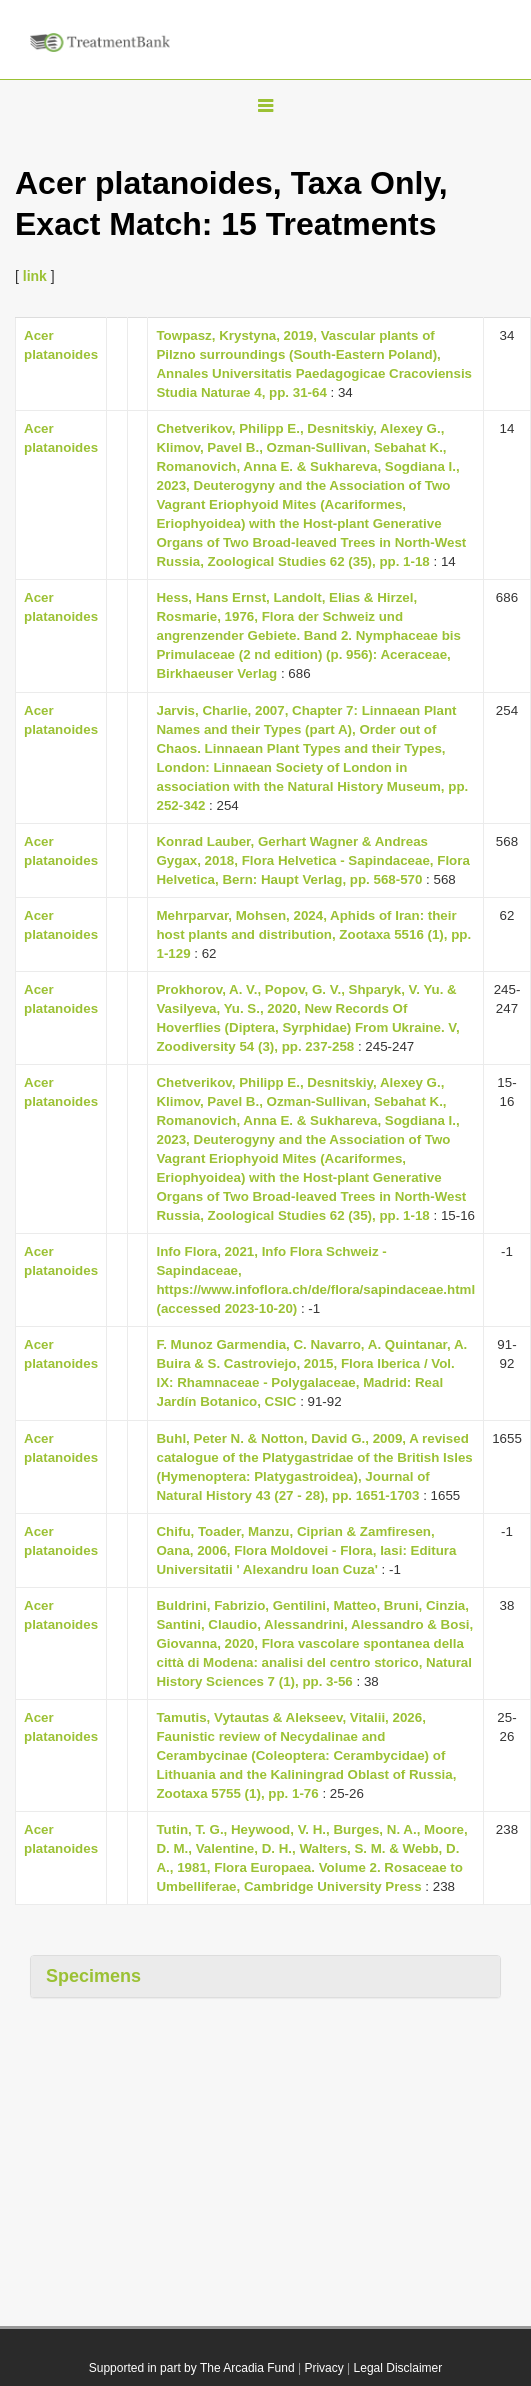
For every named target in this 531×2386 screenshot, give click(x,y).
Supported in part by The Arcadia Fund (192, 2368)
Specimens (93, 1976)
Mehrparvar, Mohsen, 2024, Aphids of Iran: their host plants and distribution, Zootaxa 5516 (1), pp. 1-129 (313, 934)
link (35, 276)
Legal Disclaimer (398, 2368)
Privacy (323, 2368)
